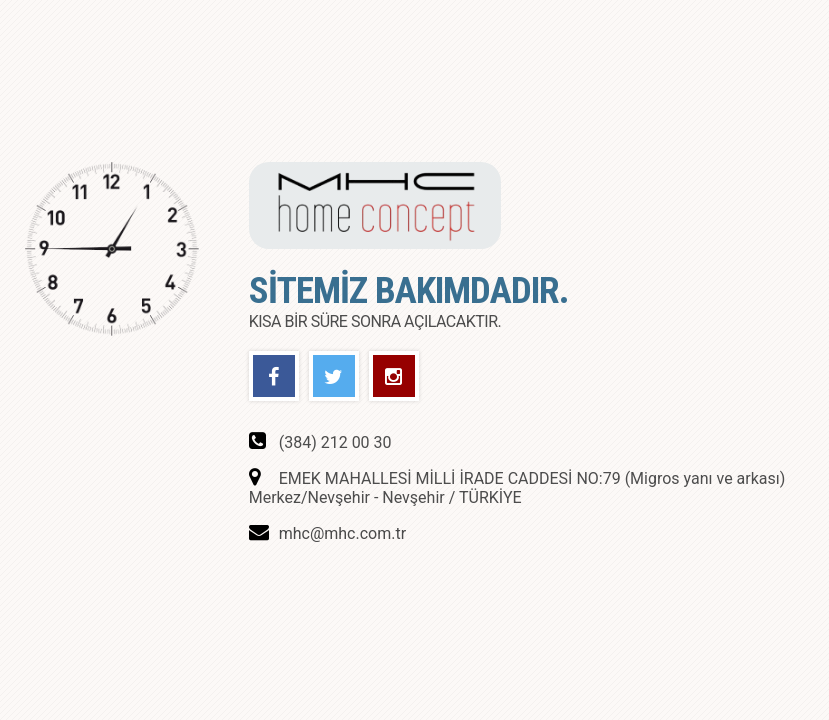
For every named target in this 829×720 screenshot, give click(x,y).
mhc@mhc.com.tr (342, 533)
